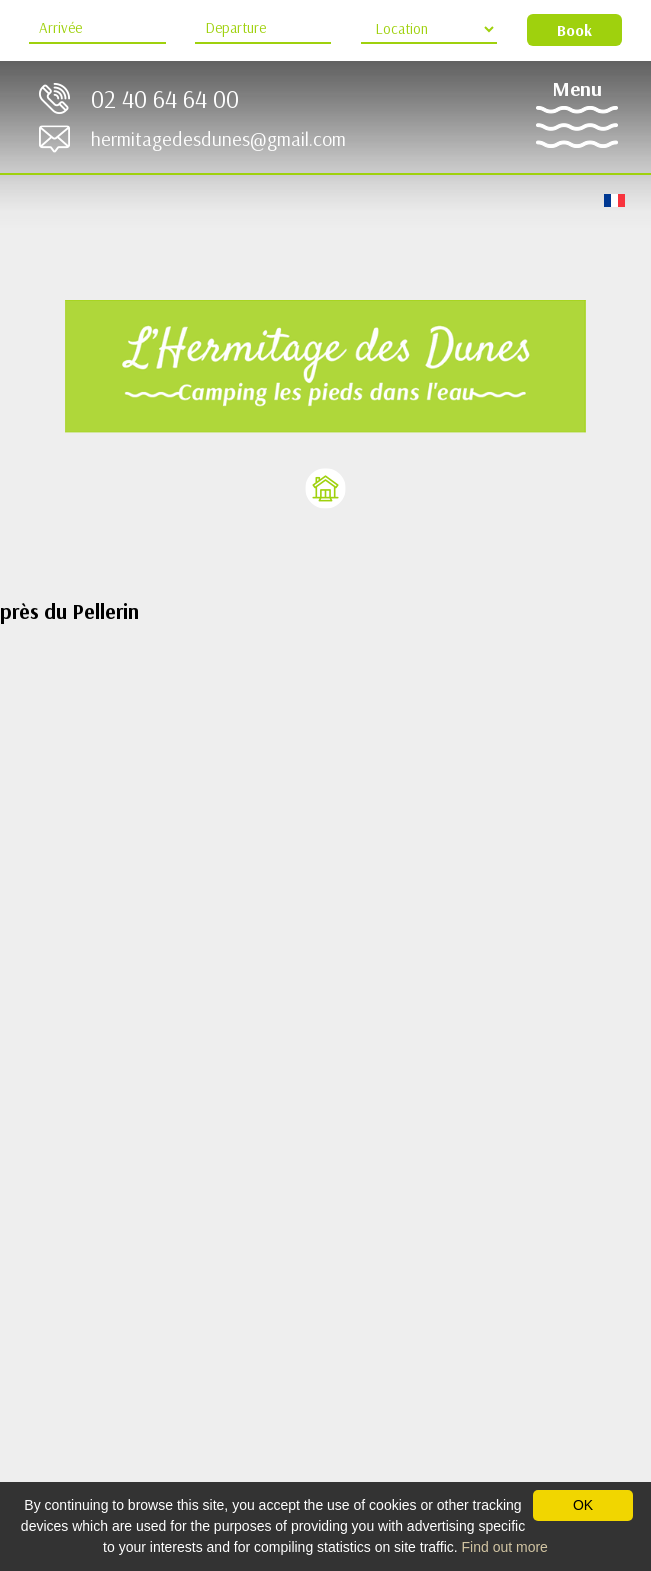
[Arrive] (97, 29)
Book (574, 30)
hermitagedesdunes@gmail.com (218, 138)
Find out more (505, 1547)
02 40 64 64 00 (165, 98)
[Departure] (263, 29)
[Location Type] (429, 29)
